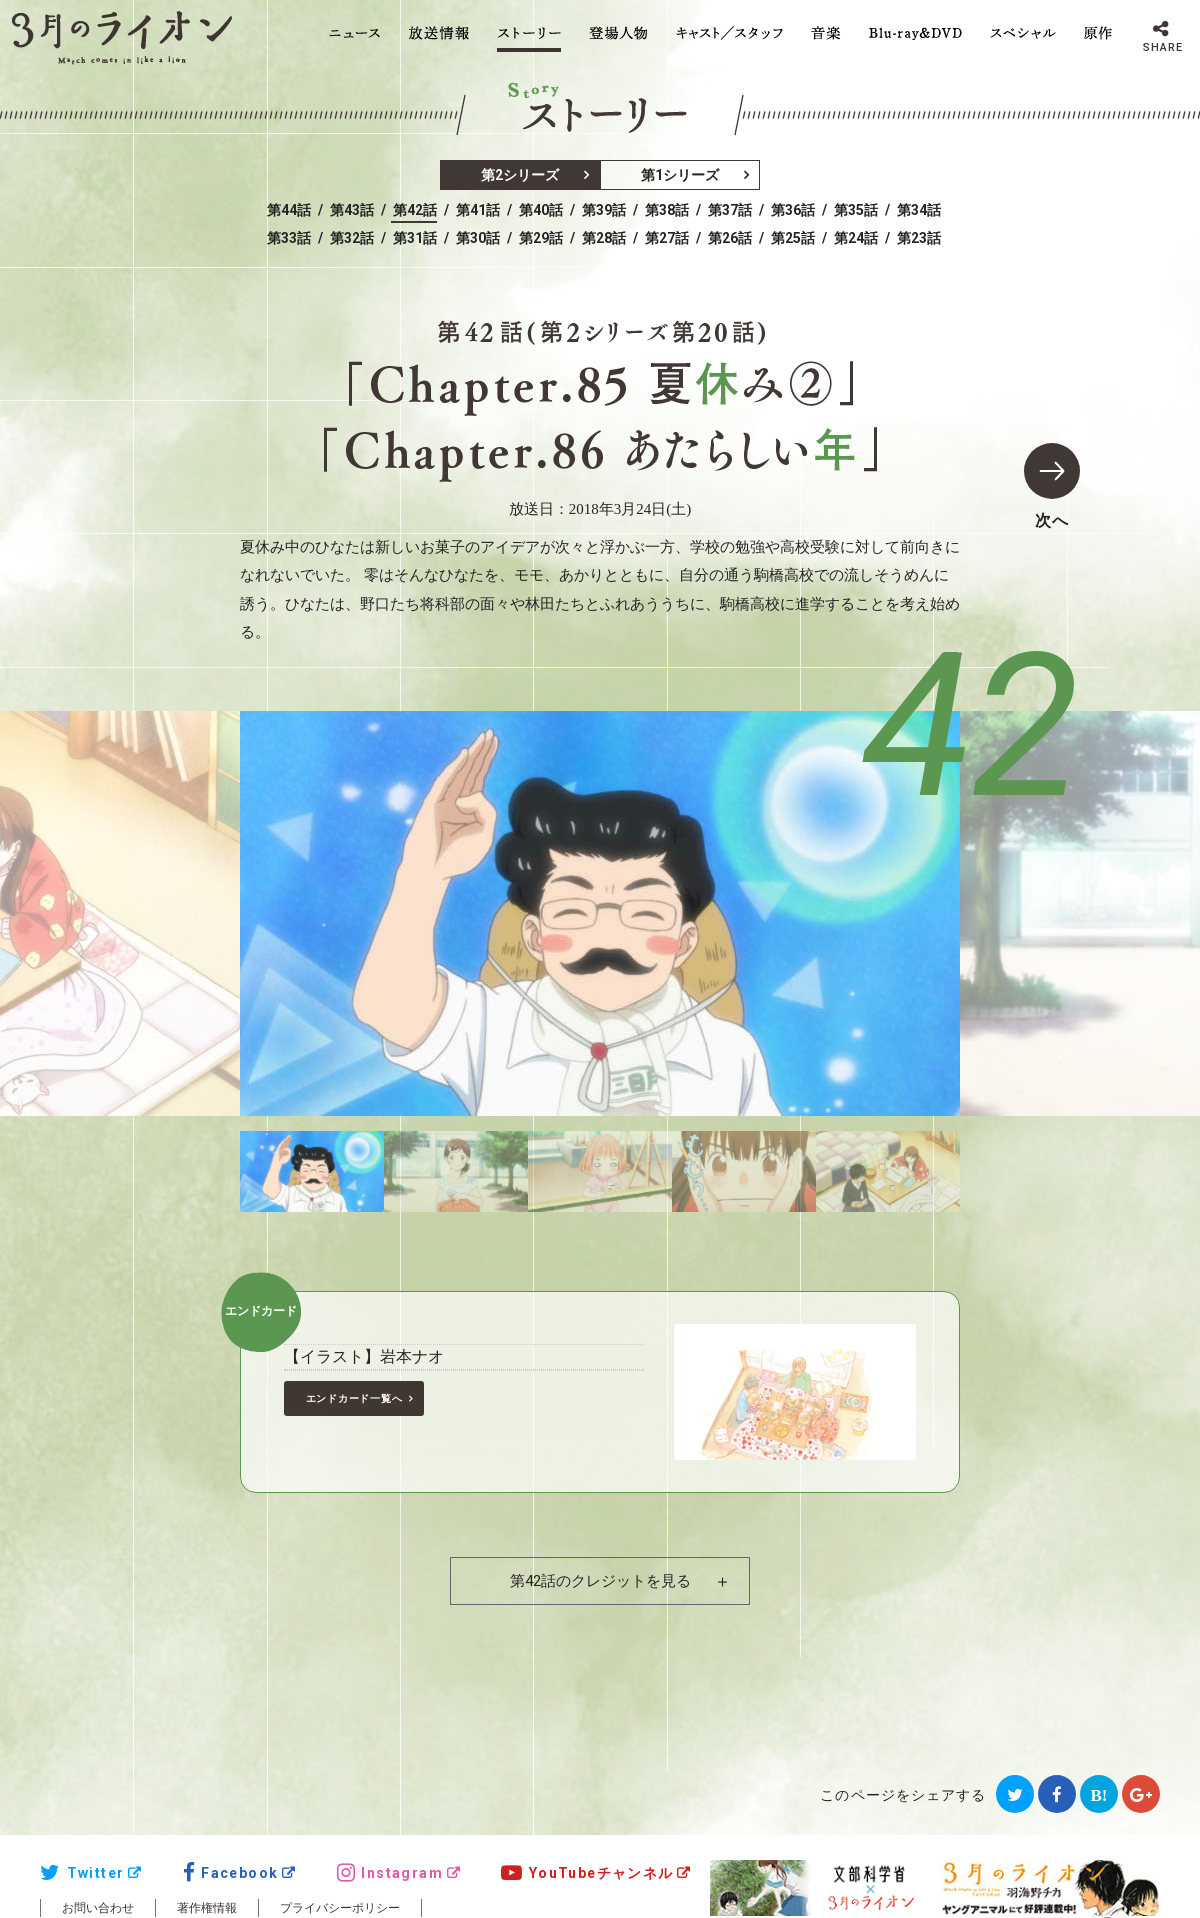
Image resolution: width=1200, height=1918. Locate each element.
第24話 (856, 238)
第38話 (667, 210)
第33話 (289, 238)
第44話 (289, 210)
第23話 (919, 238)
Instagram (390, 1873)
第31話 (415, 238)
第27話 (667, 238)
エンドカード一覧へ (354, 1398)
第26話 (730, 238)
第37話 (730, 210)
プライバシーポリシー (340, 1908)
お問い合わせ (98, 1908)
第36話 (793, 210)
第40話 (541, 210)
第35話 (856, 210)
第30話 (478, 238)
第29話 (541, 238)
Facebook (231, 1873)
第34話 (919, 210)
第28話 (604, 238)
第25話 (793, 238)
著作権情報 (207, 1908)
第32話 (352, 238)
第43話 (352, 210)
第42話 (415, 210)
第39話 (604, 210)
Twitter (82, 1873)
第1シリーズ (680, 175)
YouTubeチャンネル (587, 1873)
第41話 (478, 210)
